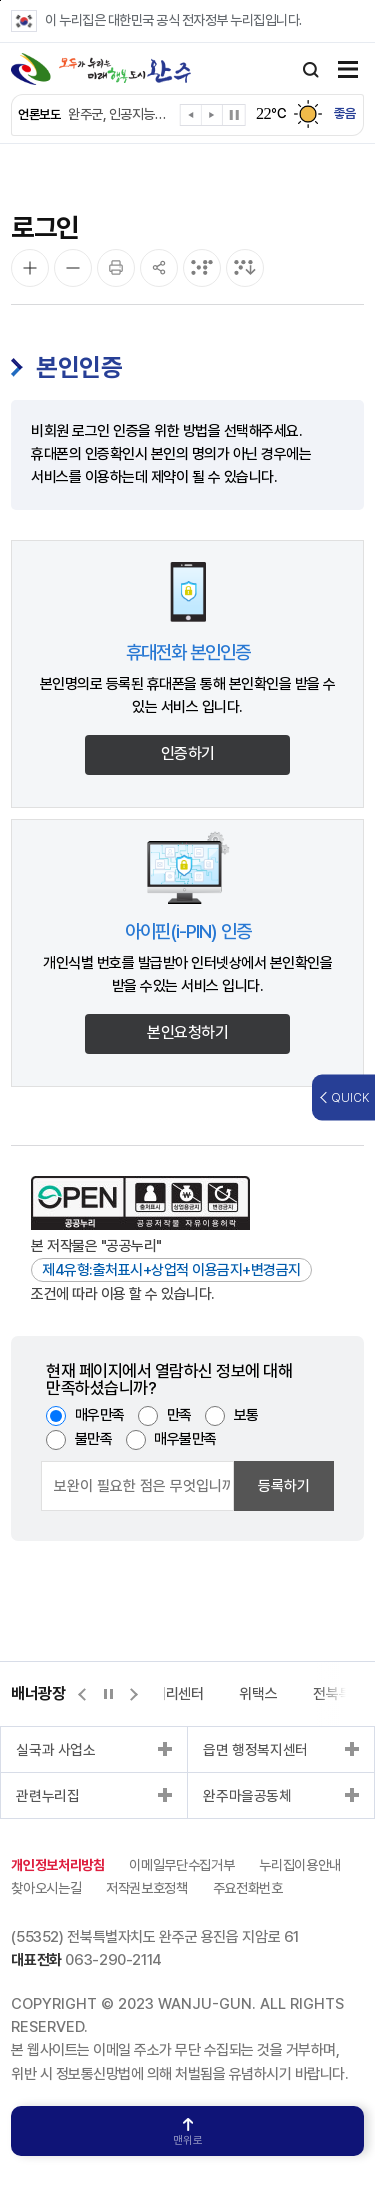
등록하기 (284, 1486)
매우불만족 (185, 1439)
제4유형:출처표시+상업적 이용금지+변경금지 (171, 1270)
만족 (179, 1415)
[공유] (159, 268)
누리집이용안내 (300, 1865)
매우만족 (100, 1415)
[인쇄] (116, 268)
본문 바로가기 (0, 0)
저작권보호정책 (147, 1888)
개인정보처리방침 (57, 1865)
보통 (246, 1415)
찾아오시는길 (46, 1888)
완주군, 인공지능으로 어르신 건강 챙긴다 (119, 114)
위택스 (258, 1694)
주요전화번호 (248, 1888)
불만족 (94, 1439)
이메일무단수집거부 (181, 1865)
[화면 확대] (30, 268)
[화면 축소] (73, 268)
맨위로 (188, 2132)
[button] (191, 118)
